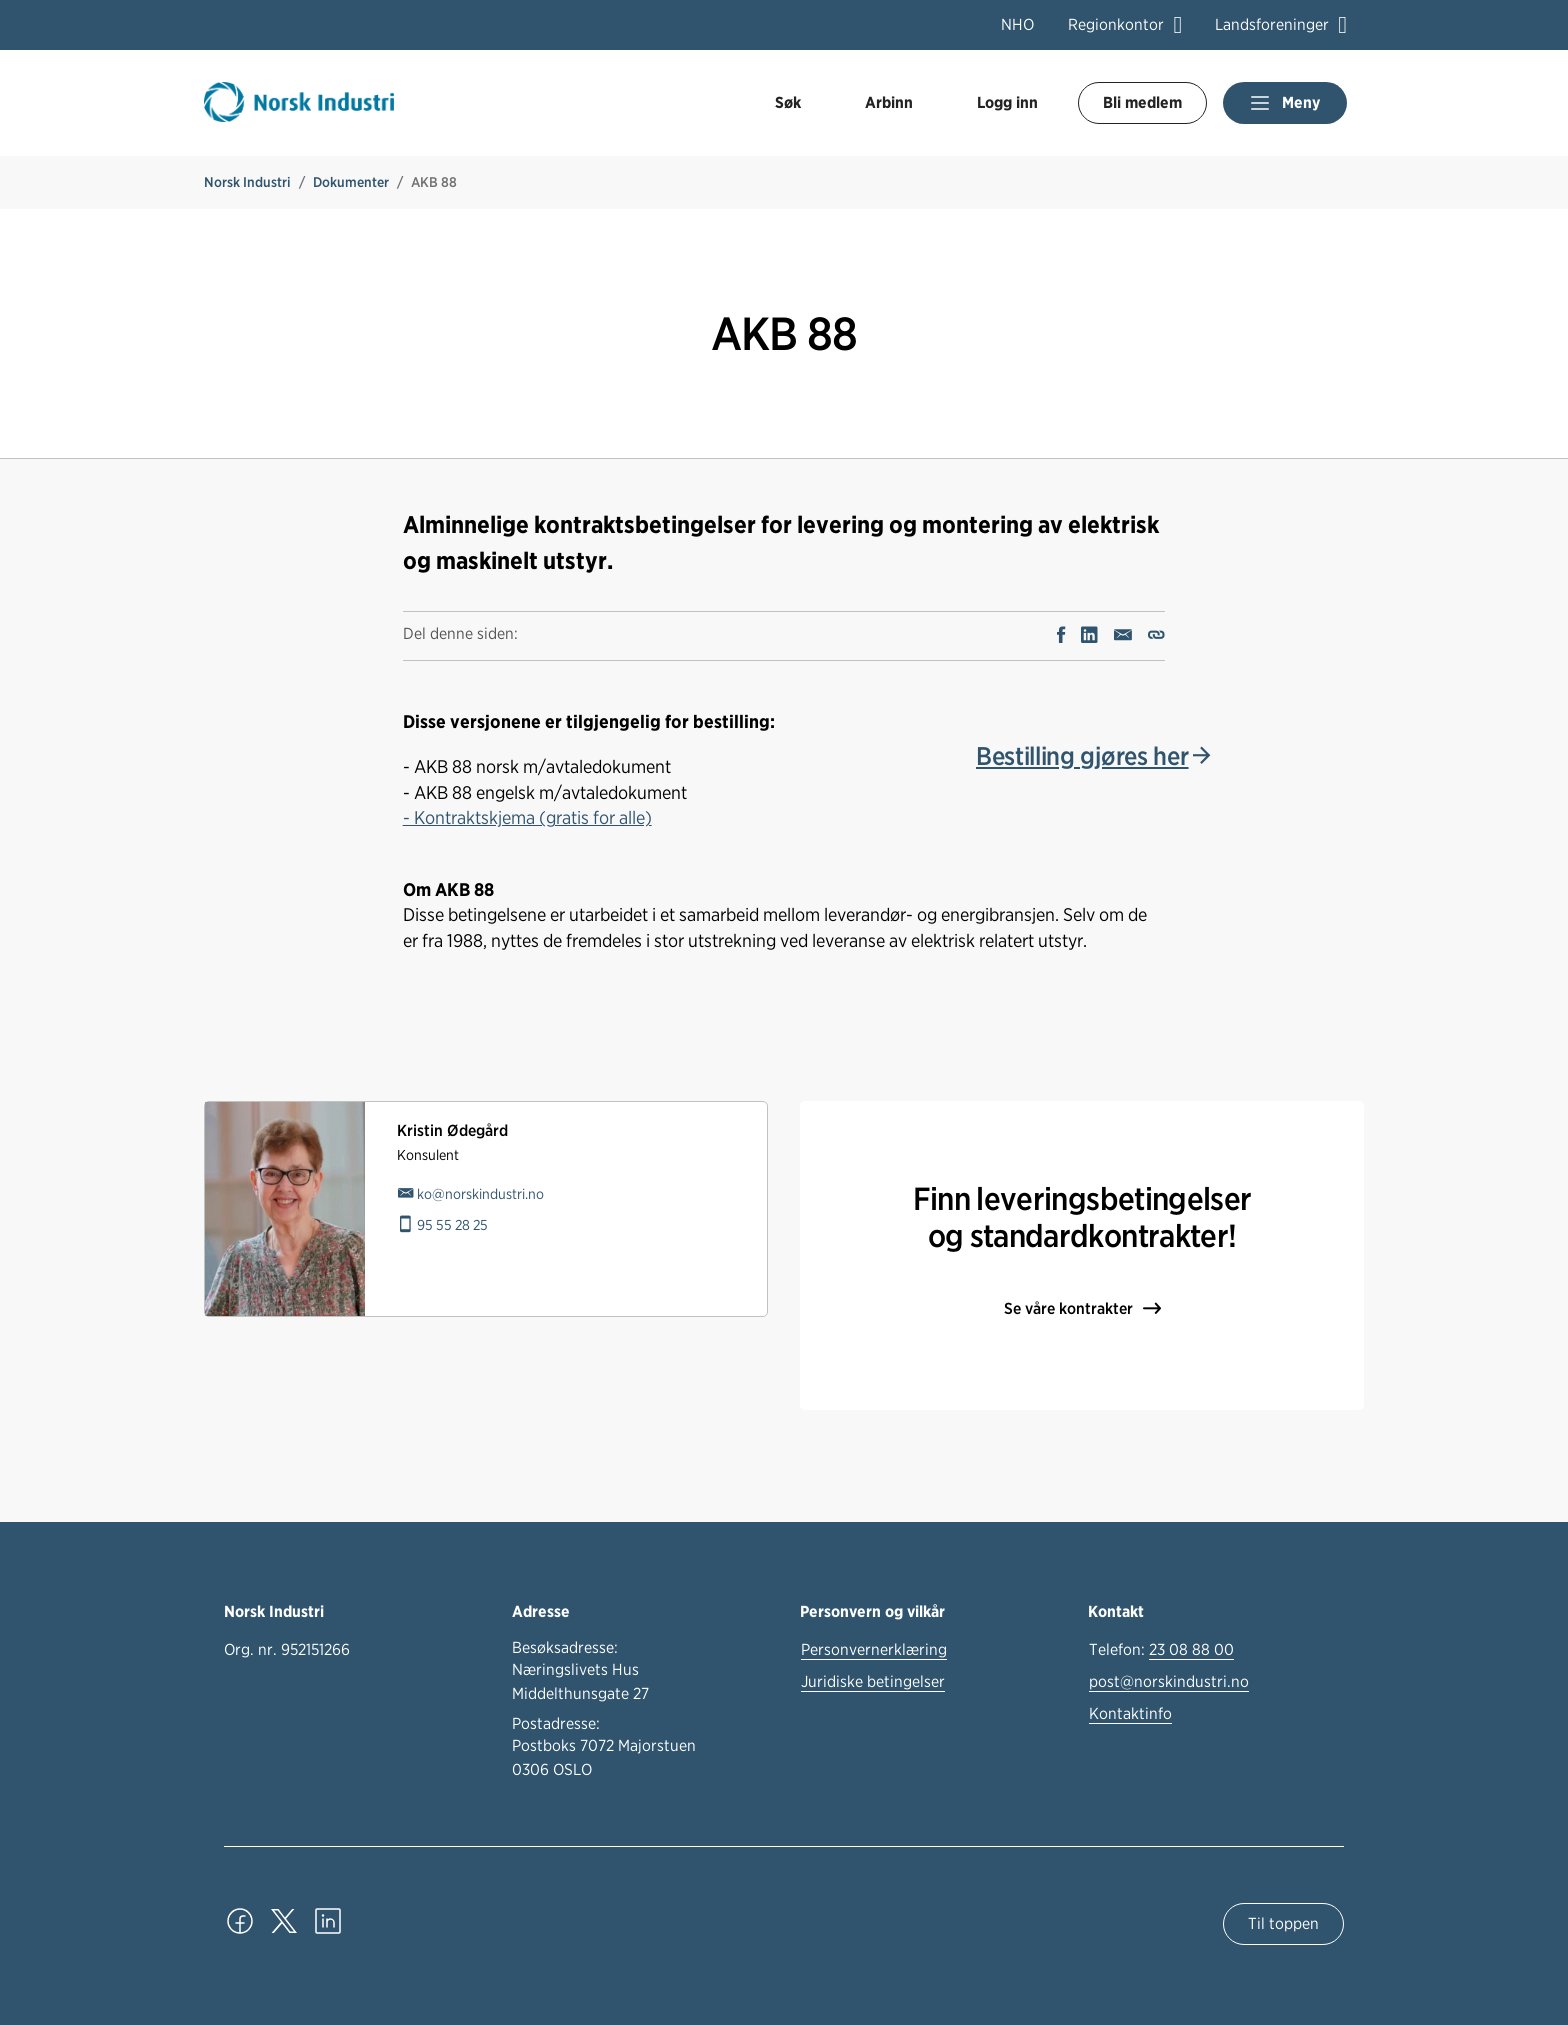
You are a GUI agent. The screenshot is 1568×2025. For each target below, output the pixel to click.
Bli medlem (1142, 102)
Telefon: (1161, 1650)
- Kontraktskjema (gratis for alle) (527, 817)
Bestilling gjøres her (1082, 755)
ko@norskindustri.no (480, 1193)
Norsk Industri (247, 182)
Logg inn (1007, 102)
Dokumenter (351, 182)
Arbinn (889, 102)
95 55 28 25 (452, 1224)
